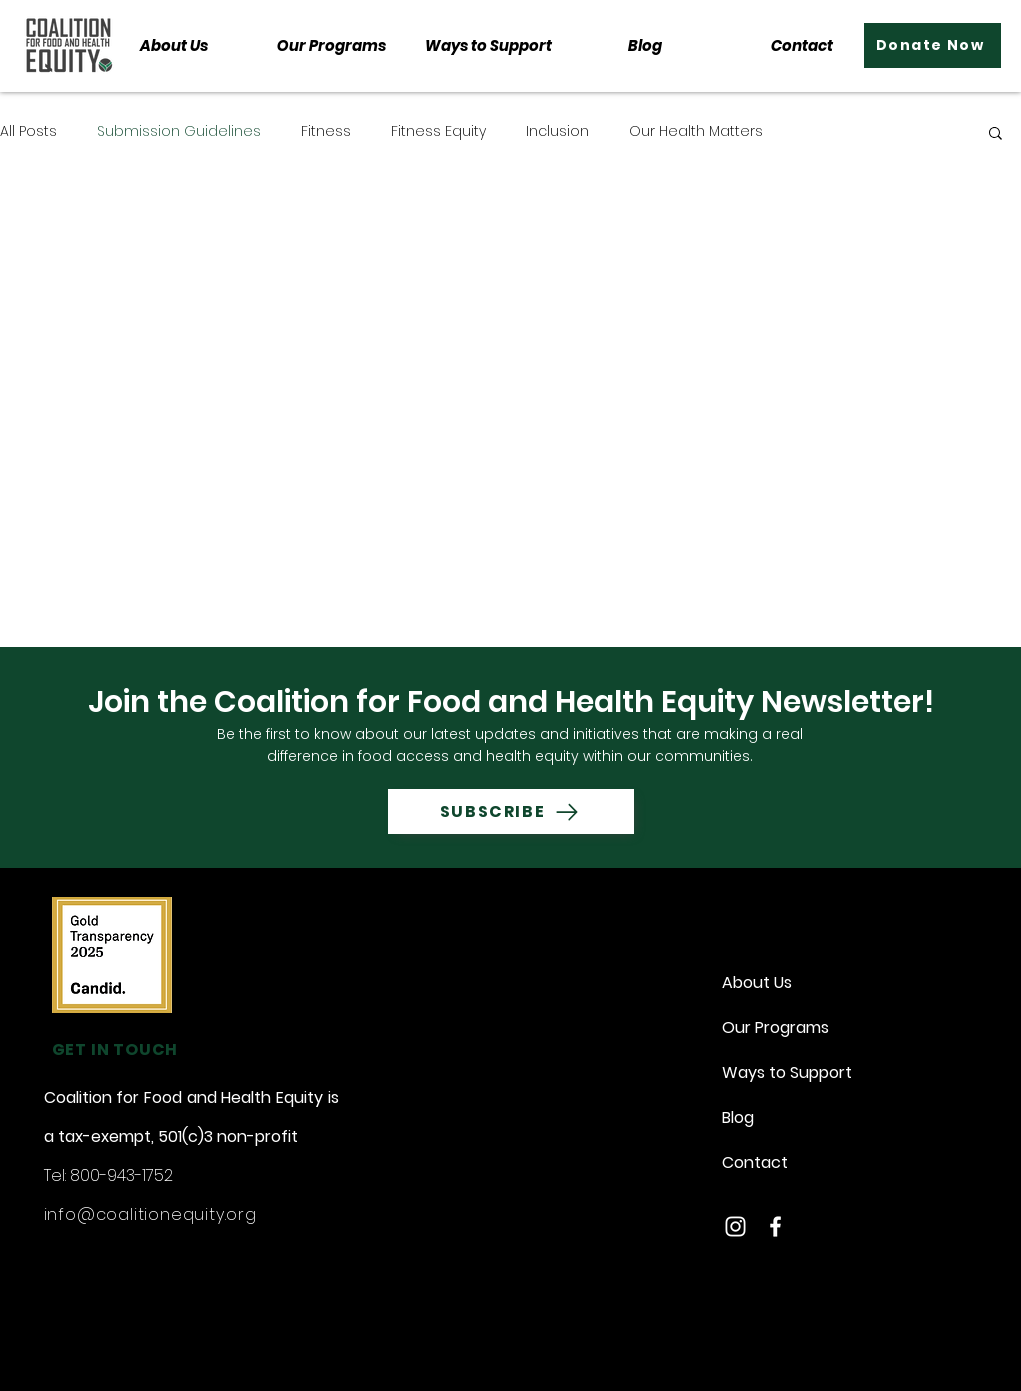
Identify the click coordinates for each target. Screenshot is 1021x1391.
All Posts (28, 131)
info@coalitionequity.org (150, 1214)
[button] (331, 45)
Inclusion (557, 131)
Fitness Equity (438, 131)
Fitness (326, 131)
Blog (738, 1117)
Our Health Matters (696, 131)
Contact (755, 1162)
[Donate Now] (932, 45)
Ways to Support (782, 1072)
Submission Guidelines (179, 131)
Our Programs (775, 1027)
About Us (757, 982)
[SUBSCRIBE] (511, 811)
